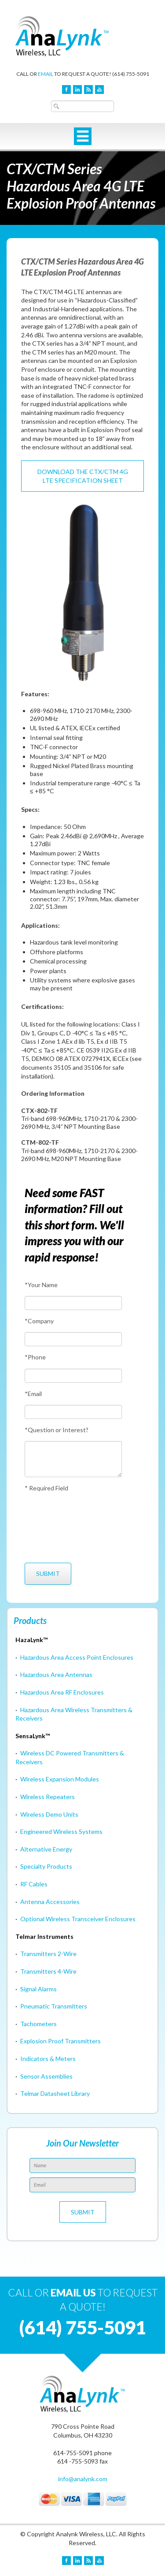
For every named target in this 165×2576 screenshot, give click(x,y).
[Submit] (48, 1574)
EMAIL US (73, 2292)
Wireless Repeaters (47, 1796)
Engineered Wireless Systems (61, 1831)
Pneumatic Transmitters (53, 2006)
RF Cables (34, 1884)
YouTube (99, 89)
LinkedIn (77, 89)
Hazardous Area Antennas (56, 1674)
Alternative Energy (46, 1849)
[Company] (73, 1339)
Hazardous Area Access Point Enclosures (76, 1657)
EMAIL (45, 74)
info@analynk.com (82, 2479)
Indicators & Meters (48, 2058)
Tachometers (38, 2023)
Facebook (66, 89)
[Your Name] (73, 1303)
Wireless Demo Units (49, 1814)
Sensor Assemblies (46, 2076)
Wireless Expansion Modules (59, 1779)
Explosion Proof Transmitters (60, 2041)
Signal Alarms (38, 1989)
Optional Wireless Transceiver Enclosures (78, 1919)
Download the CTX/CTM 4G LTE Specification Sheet (82, 476)
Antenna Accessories (50, 1901)
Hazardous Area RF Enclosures (62, 1692)
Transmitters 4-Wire (48, 1971)
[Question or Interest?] (73, 1459)
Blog (88, 89)
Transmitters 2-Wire (48, 1953)
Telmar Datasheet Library (55, 2093)
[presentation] (57, 1527)
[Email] (73, 1412)
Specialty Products (46, 1866)
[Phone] (73, 1376)
